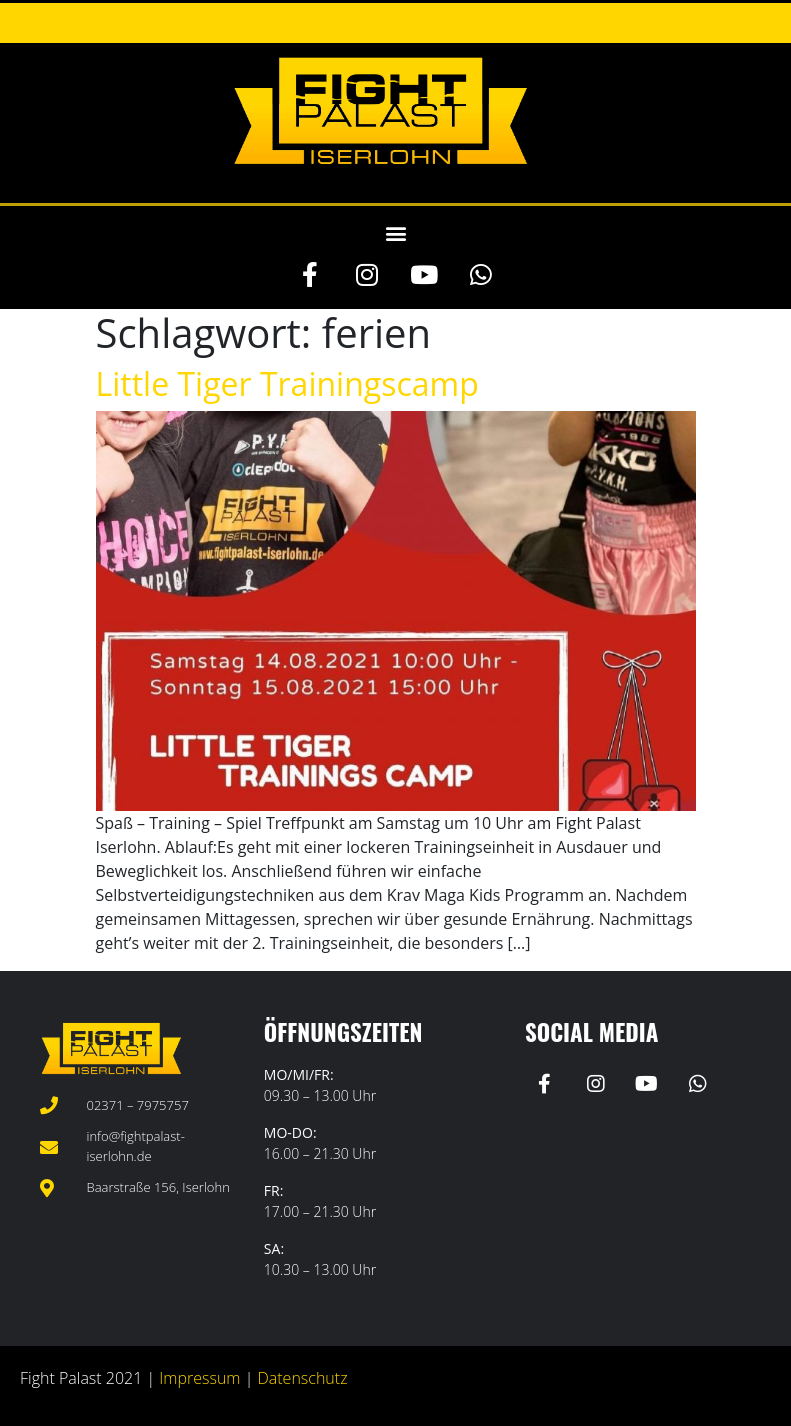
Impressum (199, 1378)
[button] (395, 232)
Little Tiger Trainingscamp (287, 383)
